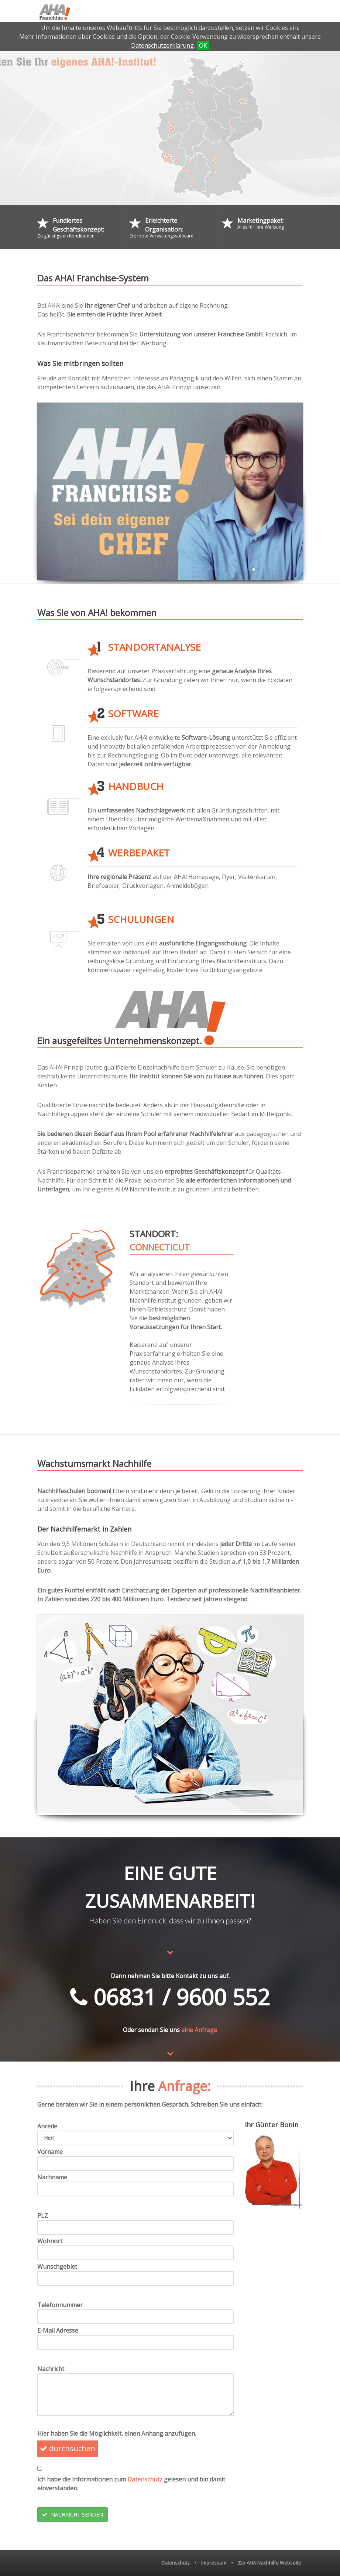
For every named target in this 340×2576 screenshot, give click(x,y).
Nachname (52, 2177)
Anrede (47, 2126)
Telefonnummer (60, 2305)
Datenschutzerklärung (162, 45)
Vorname (50, 2152)
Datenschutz (144, 2479)
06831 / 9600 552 (170, 1997)
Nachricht (50, 2369)
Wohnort (49, 2241)
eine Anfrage (199, 2030)
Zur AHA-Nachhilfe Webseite (269, 2562)
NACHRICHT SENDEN (72, 2514)
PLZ (42, 2215)
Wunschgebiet (57, 2266)
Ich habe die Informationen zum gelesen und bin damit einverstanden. (131, 2483)
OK (203, 45)
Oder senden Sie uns (151, 2030)
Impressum (213, 2562)
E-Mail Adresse (57, 2330)
